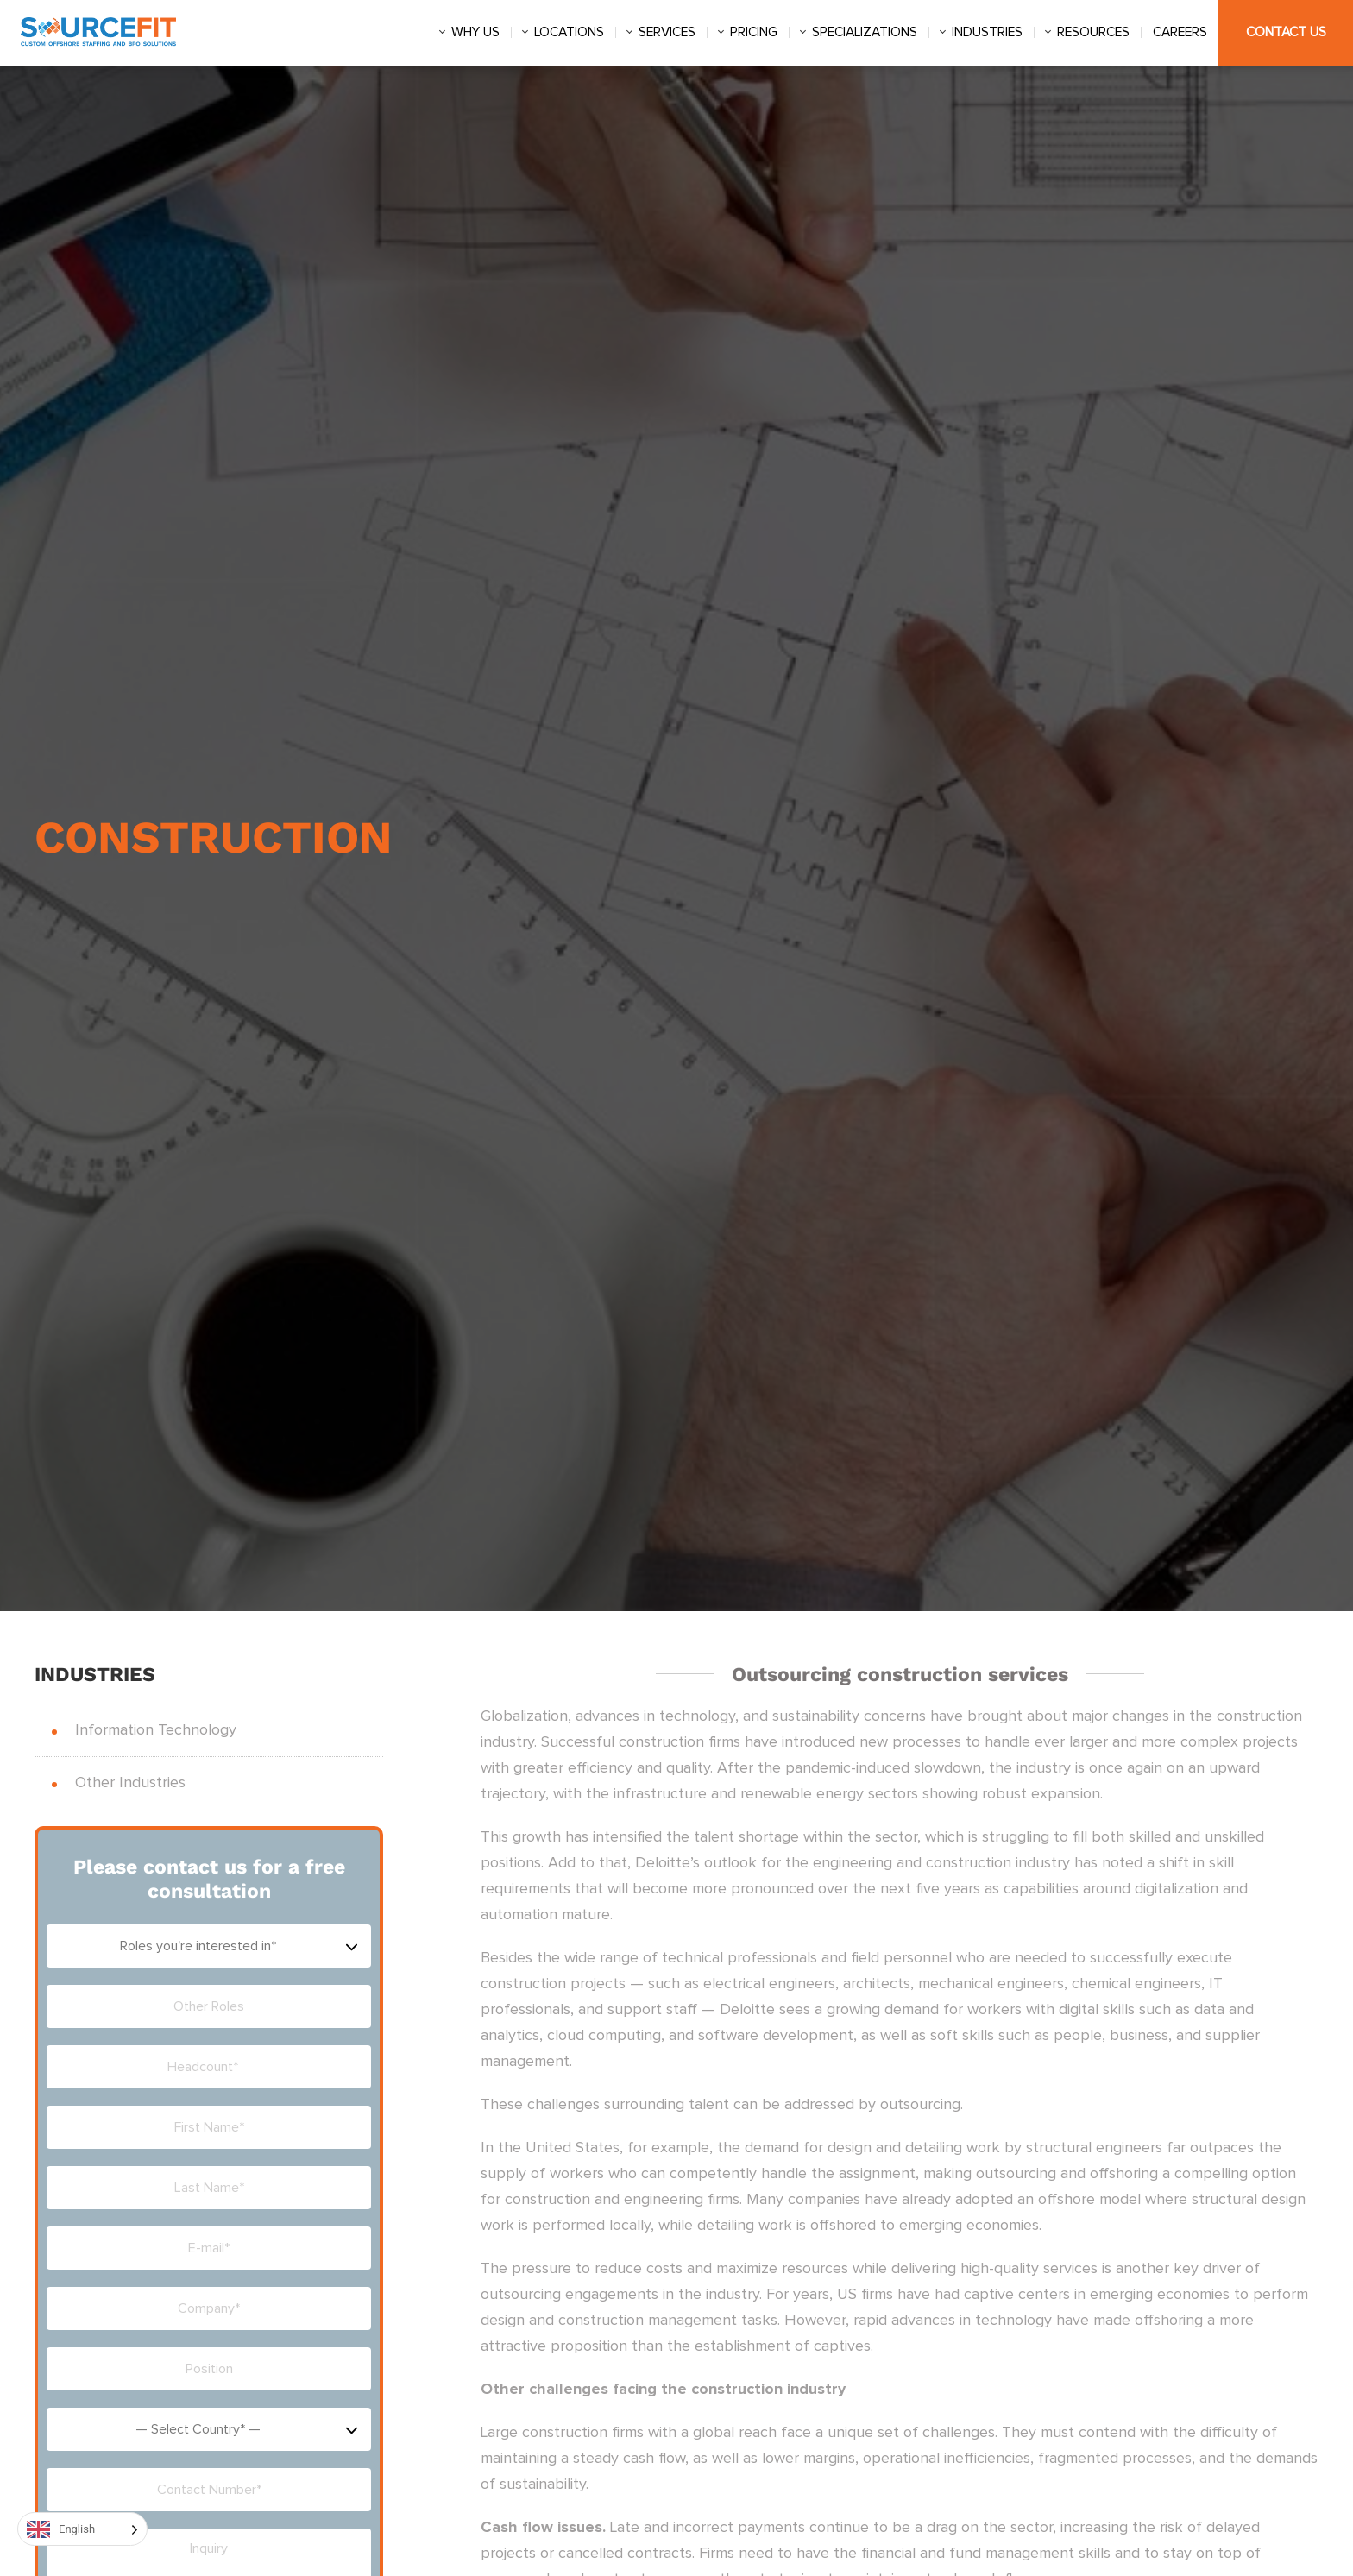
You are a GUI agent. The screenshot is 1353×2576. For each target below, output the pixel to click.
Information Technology (155, 1730)
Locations (569, 32)
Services (667, 32)
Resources (1093, 32)
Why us (475, 32)
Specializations (864, 32)
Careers (1180, 32)
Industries (987, 32)
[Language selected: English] (82, 2529)
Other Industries (130, 1783)
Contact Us (1286, 32)
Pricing (753, 32)
